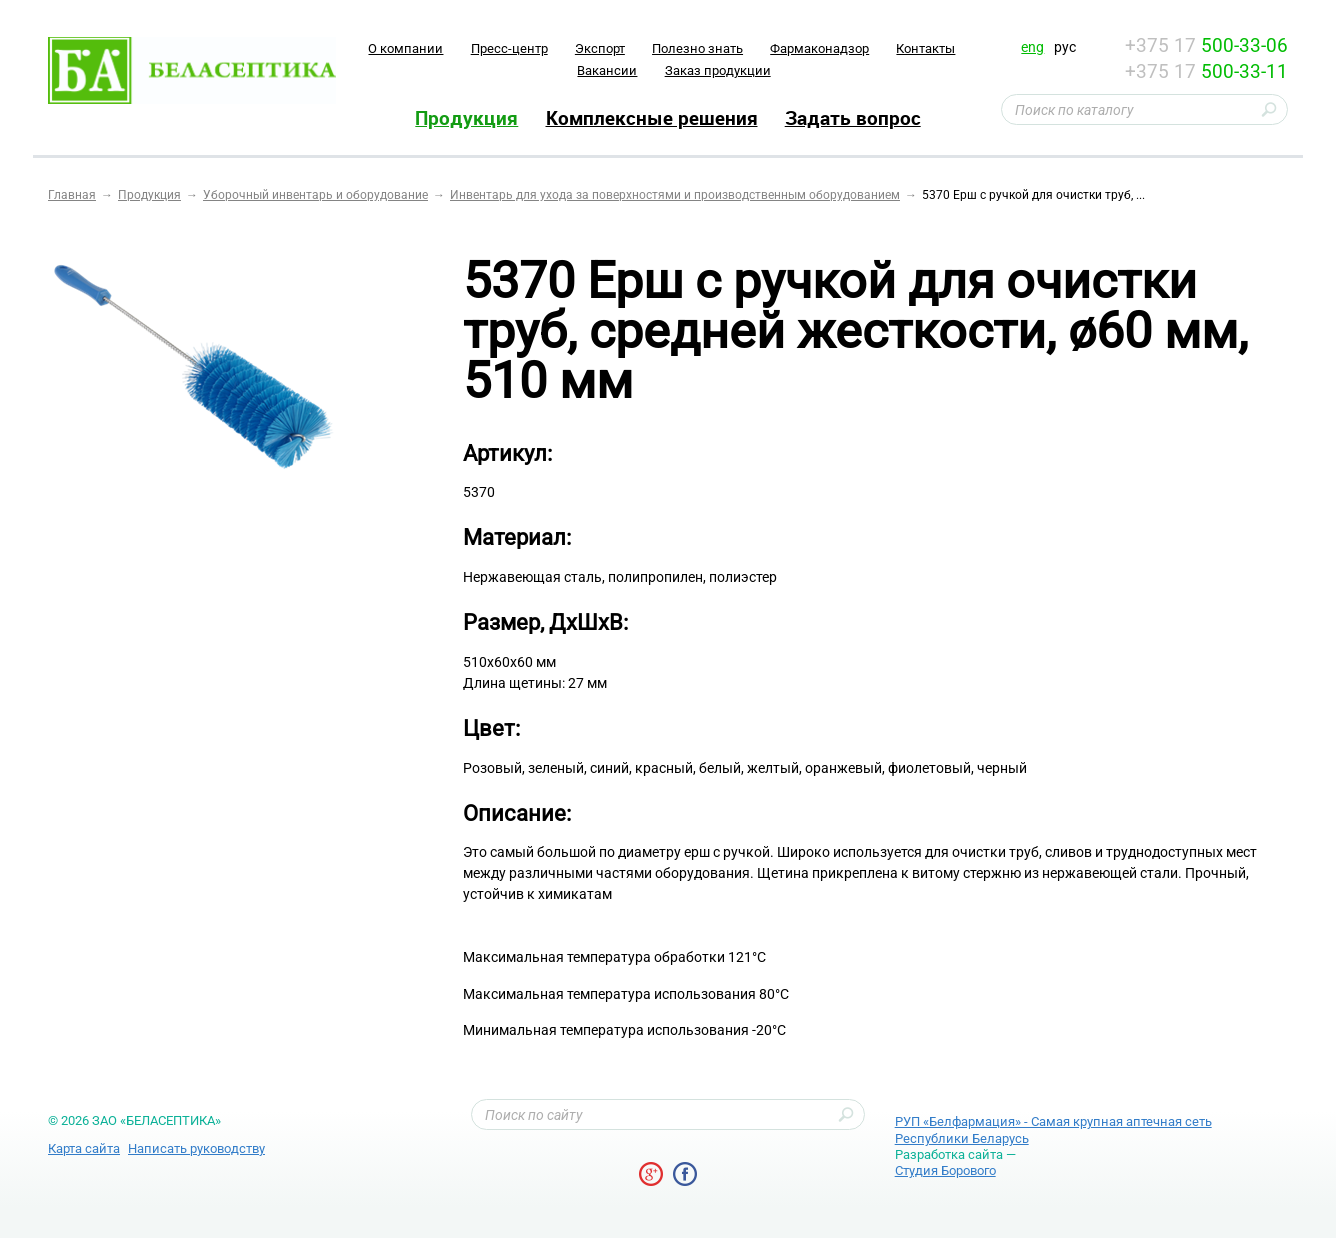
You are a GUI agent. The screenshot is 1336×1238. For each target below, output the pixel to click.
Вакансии (607, 70)
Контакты (925, 48)
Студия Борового (945, 1170)
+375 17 (1206, 45)
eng (1032, 47)
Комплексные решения (652, 118)
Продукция (466, 118)
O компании (405, 48)
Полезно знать (697, 48)
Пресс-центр (509, 48)
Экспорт (600, 48)
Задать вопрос (853, 118)
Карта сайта (84, 1148)
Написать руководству (196, 1148)
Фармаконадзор (819, 48)
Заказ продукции (718, 70)
